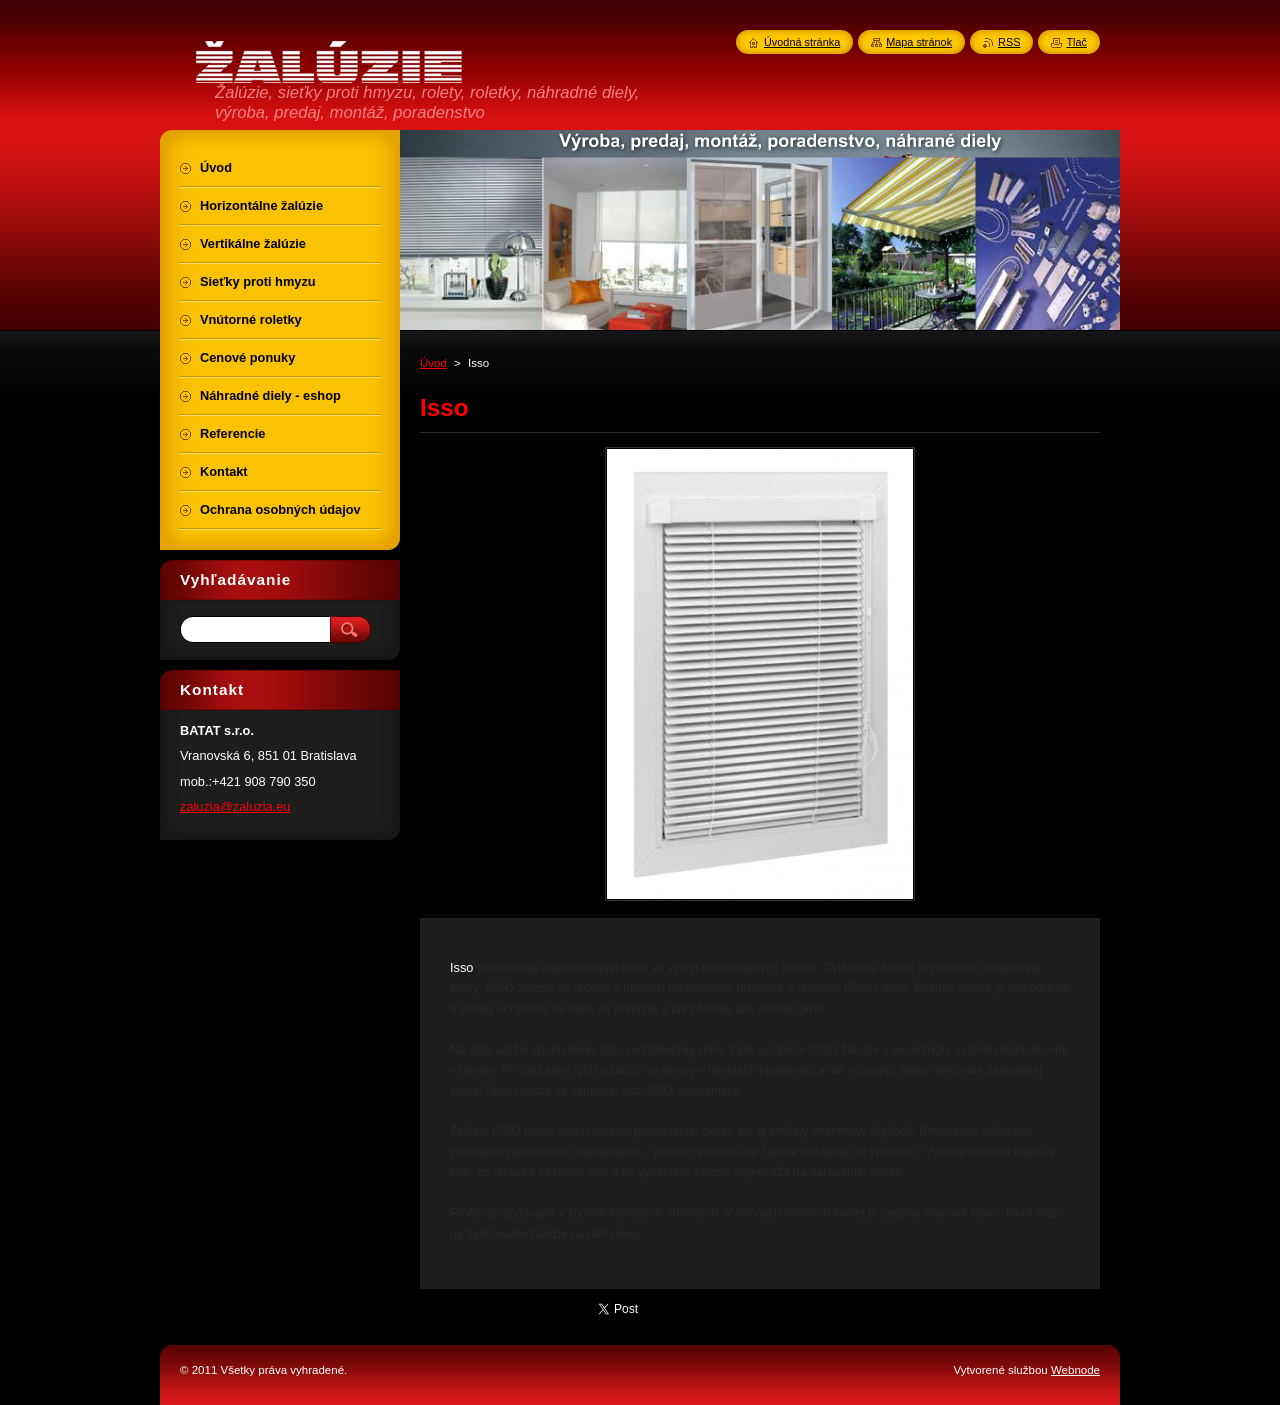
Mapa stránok (919, 42)
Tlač (1076, 42)
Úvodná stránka (802, 42)
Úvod (433, 363)
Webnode (1075, 1370)
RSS (1009, 42)
